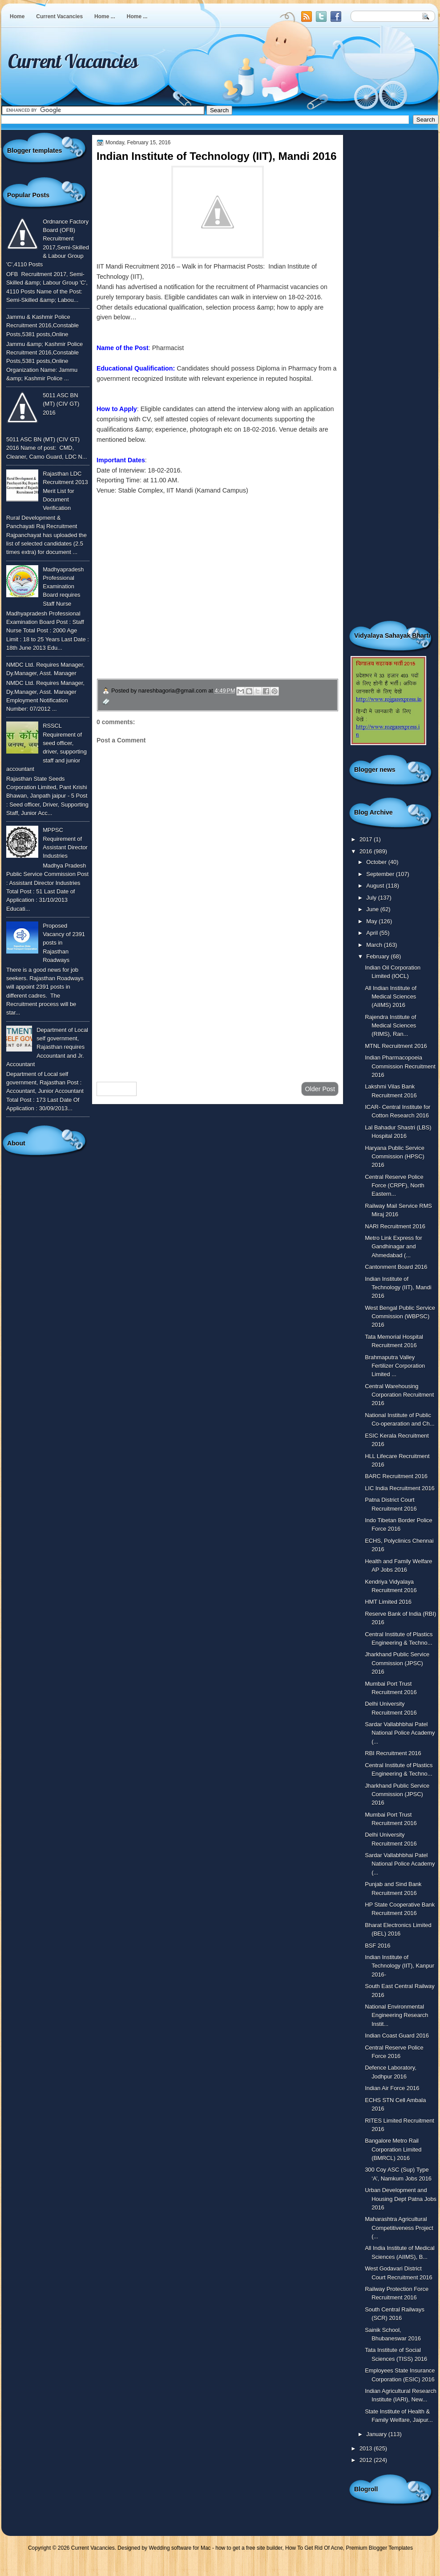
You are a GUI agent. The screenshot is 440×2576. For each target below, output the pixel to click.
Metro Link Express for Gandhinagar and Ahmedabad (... (393, 1247)
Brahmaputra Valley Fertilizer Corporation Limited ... (395, 1366)
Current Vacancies (59, 16)
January (377, 2434)
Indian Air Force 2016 (392, 2088)
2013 (366, 2448)
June (373, 909)
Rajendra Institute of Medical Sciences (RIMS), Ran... (390, 1026)
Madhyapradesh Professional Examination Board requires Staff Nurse (63, 586)
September (381, 874)
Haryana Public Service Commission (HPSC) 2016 (394, 1157)
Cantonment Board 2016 (396, 1267)
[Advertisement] (218, 1004)
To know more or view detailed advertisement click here (202, 511)
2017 (366, 839)
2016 (366, 851)
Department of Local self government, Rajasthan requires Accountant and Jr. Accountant (47, 1047)
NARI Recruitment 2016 (395, 1226)
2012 (366, 2460)
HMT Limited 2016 (388, 1601)
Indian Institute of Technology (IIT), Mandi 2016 (398, 1288)
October (377, 862)
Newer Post (116, 1088)
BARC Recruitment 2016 (396, 1476)
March (374, 945)
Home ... (104, 16)
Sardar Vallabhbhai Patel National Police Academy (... (400, 1733)
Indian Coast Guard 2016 (397, 2035)
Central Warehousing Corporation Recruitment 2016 (399, 1395)
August (376, 885)
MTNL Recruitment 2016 (396, 1046)
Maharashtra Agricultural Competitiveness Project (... (399, 2228)
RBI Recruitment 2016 (393, 1753)
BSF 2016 (377, 1945)
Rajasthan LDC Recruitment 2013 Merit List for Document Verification (65, 490)
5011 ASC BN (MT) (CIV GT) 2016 (61, 404)
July (372, 897)
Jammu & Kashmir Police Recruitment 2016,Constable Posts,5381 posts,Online (42, 326)
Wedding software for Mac (179, 2548)
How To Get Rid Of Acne (314, 2548)
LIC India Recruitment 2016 (400, 1488)
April (372, 932)
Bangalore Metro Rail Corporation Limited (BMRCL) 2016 (393, 2149)
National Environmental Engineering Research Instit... (396, 2015)
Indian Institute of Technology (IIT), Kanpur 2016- (399, 1966)
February (378, 956)
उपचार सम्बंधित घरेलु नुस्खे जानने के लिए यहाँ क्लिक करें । (181, 615)
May (372, 921)
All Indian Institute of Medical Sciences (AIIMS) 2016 (390, 997)
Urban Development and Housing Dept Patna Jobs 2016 (400, 2199)
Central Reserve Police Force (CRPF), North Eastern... (394, 1186)
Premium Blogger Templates (379, 2548)
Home (17, 16)
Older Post (320, 1088)
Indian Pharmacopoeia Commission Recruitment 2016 (400, 1066)
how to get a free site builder (248, 2548)
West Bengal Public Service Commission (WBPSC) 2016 (400, 1316)
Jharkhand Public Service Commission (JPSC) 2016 (397, 1663)
